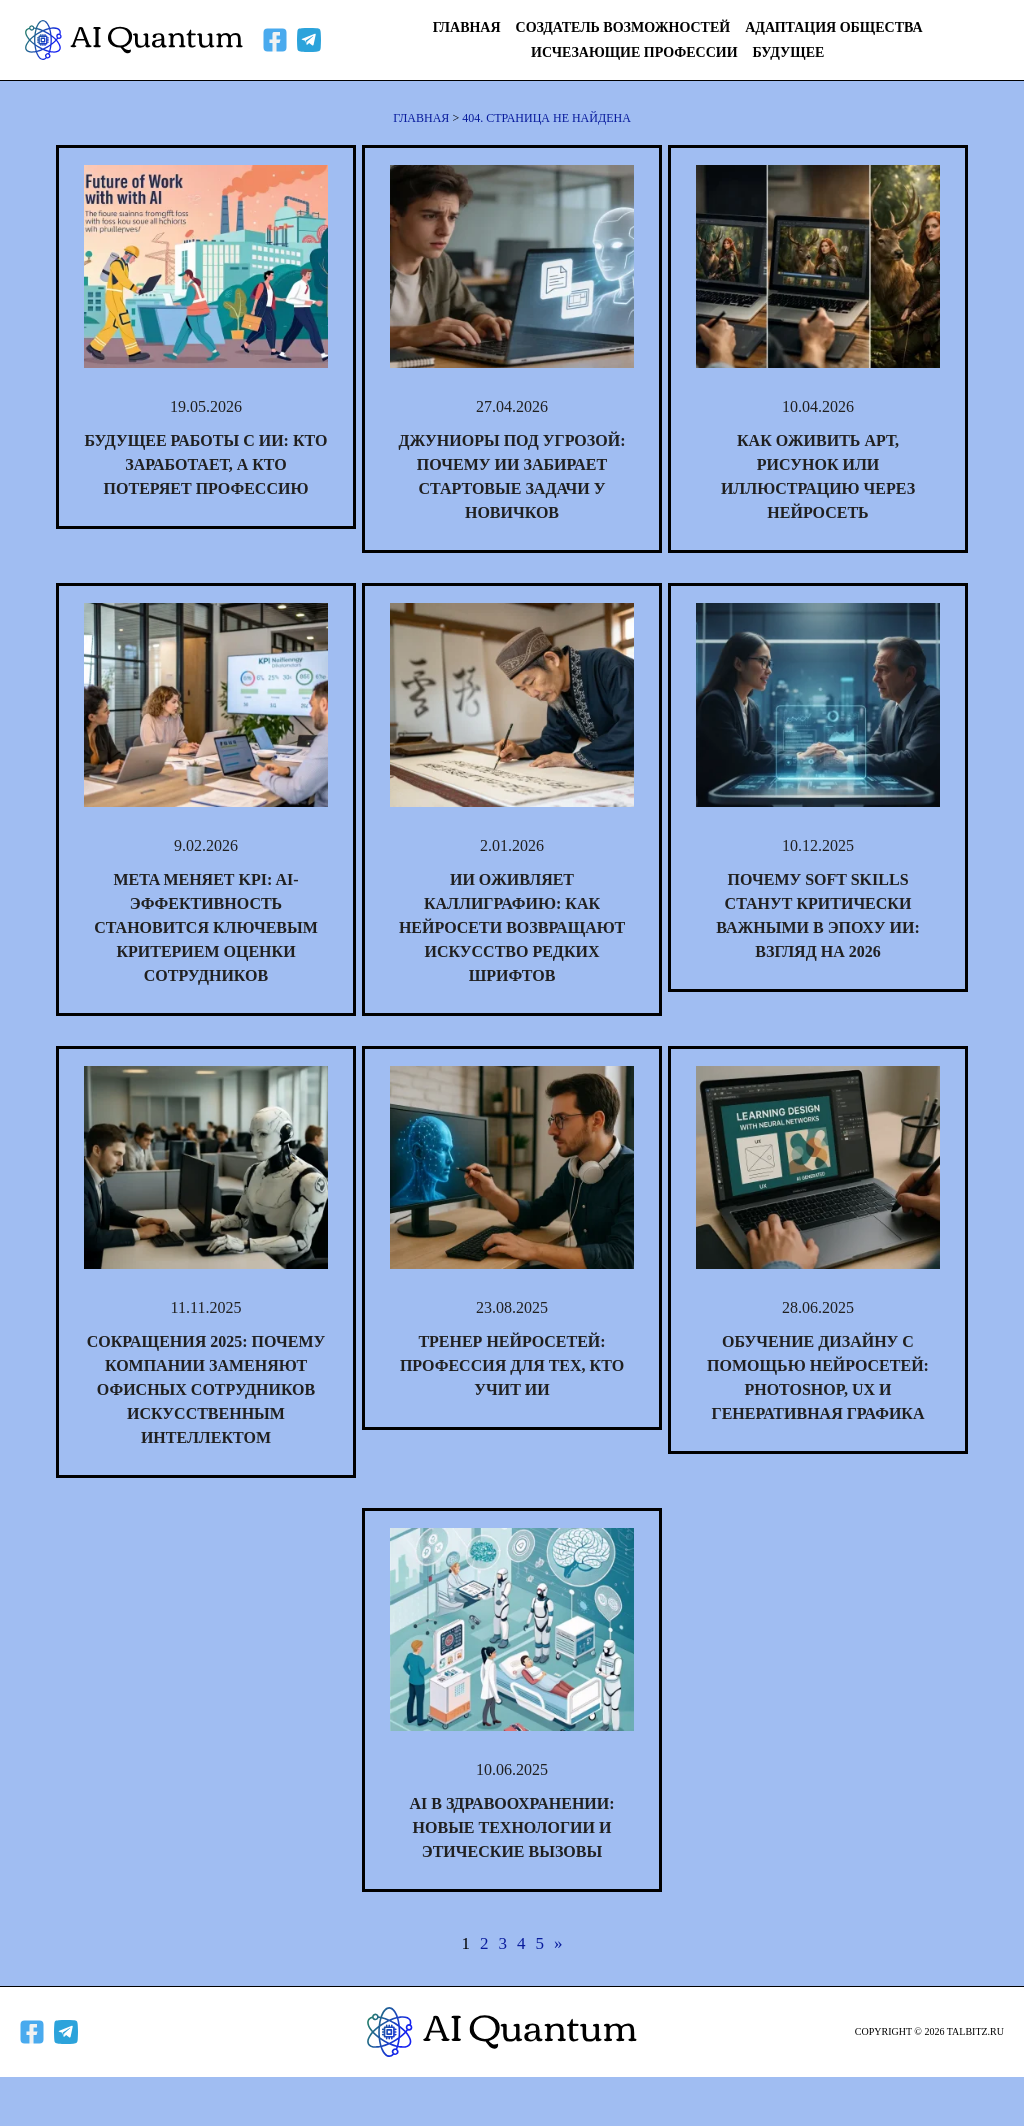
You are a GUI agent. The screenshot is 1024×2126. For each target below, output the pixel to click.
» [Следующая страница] (558, 1943)
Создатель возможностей (623, 27)
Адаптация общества (833, 27)
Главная (467, 27)
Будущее (789, 52)
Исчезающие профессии (634, 52)
